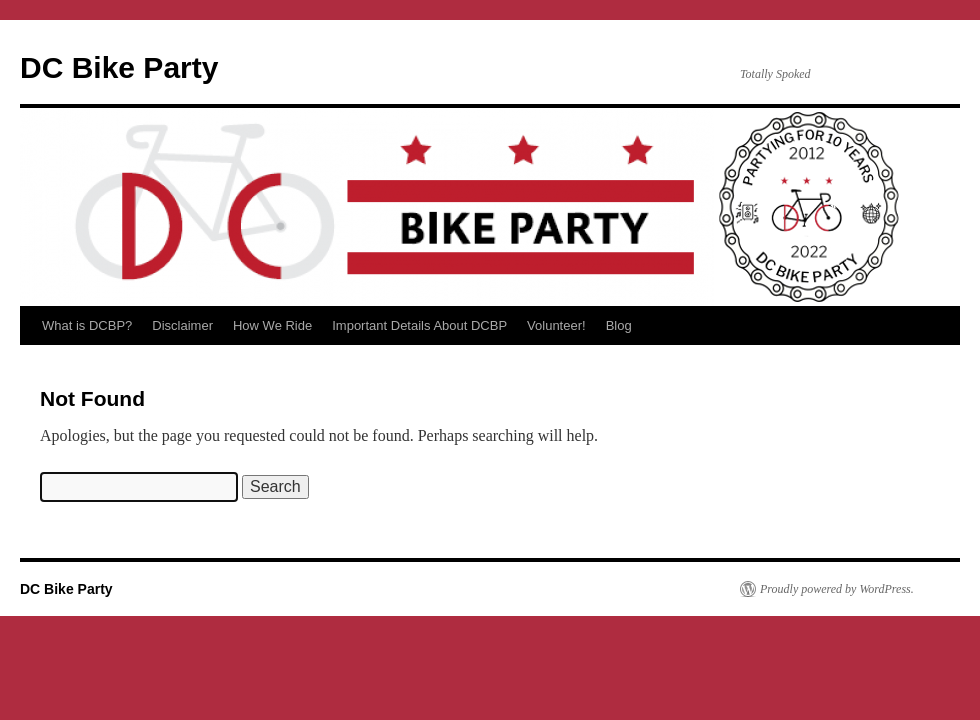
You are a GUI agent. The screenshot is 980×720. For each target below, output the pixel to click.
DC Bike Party (119, 67)
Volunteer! (556, 325)
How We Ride (272, 325)
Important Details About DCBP (419, 325)
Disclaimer (182, 325)
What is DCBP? (87, 325)
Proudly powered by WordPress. (837, 589)
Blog (619, 325)
